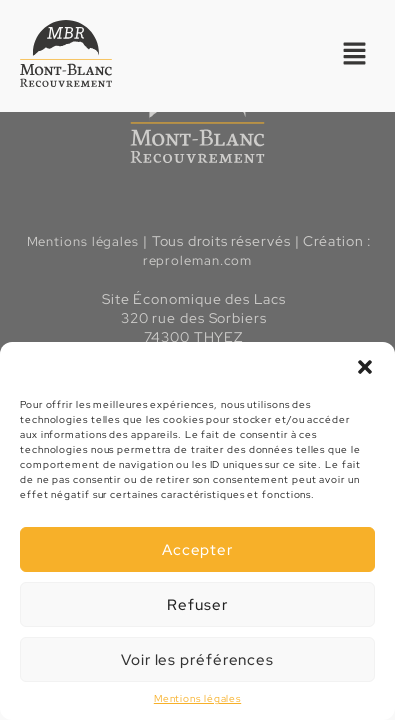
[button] (365, 367)
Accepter (197, 550)
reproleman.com (198, 260)
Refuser (197, 605)
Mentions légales (197, 698)
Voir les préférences (197, 660)
